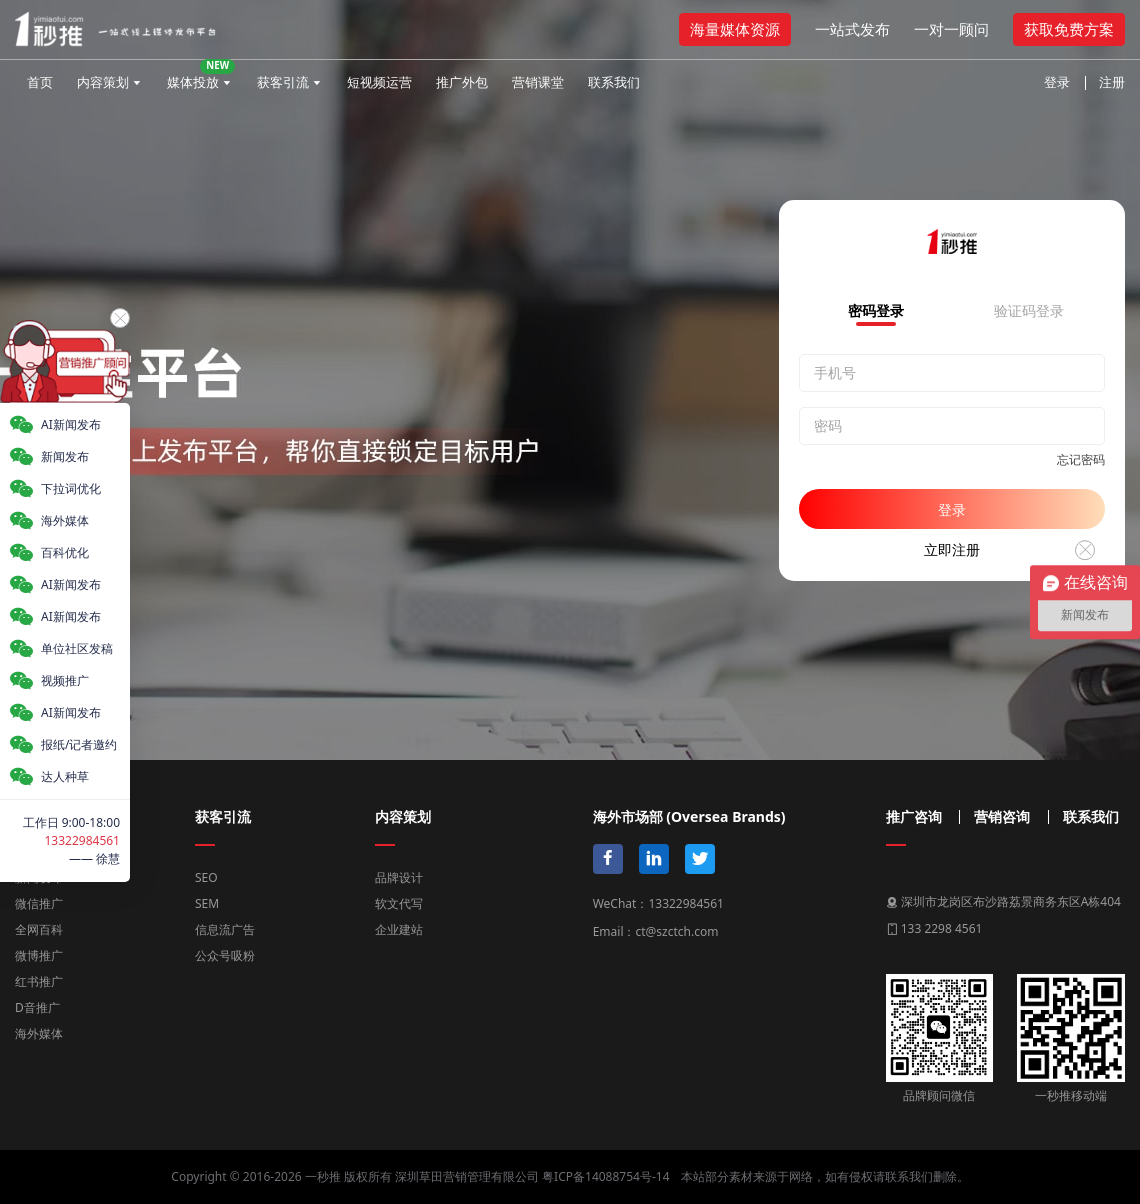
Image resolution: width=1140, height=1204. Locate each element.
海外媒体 (39, 1033)
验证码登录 (1029, 312)
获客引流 (283, 82)
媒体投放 (201, 75)
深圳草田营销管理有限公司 (467, 1176)
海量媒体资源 (735, 29)
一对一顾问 (951, 29)
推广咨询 (914, 817)
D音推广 (37, 1007)
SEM (207, 903)
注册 (1112, 82)
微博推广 (39, 955)
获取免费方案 (1069, 29)
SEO (206, 877)
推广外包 (462, 82)
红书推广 (39, 981)
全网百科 (39, 929)
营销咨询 (1002, 817)
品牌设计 (399, 877)
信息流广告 (225, 929)
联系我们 (614, 82)
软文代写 (399, 903)
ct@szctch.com (676, 931)
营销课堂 (538, 82)
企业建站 (399, 929)
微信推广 (39, 903)
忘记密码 (1081, 459)
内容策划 (103, 82)
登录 (1057, 82)
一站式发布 (852, 29)
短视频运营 (379, 82)
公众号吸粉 (225, 955)
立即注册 (952, 549)
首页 (40, 82)
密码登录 (876, 312)
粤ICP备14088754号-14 (605, 1176)
